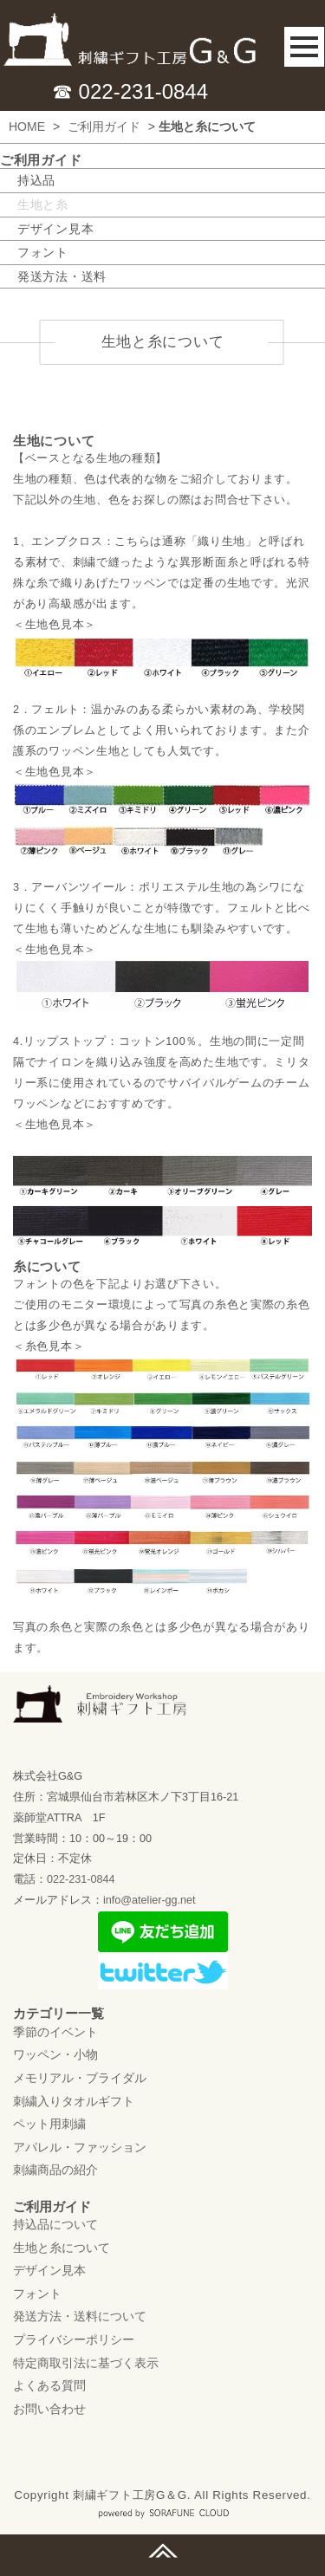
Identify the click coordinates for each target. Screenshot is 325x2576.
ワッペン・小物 (55, 2055)
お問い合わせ (49, 2409)
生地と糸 (42, 204)
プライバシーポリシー (73, 2340)
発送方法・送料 (62, 276)
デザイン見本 (55, 229)
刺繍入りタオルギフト (73, 2101)
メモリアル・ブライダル (79, 2079)
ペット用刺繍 (49, 2125)
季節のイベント (55, 2032)
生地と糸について (61, 2248)
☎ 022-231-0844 (130, 91)
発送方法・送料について (79, 2317)
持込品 (36, 180)
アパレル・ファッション (79, 2147)
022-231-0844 (80, 1880)
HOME (27, 126)
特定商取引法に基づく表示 (86, 2363)
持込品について (55, 2225)
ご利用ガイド (104, 126)
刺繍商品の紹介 (55, 2170)
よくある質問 (49, 2386)
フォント (42, 252)
